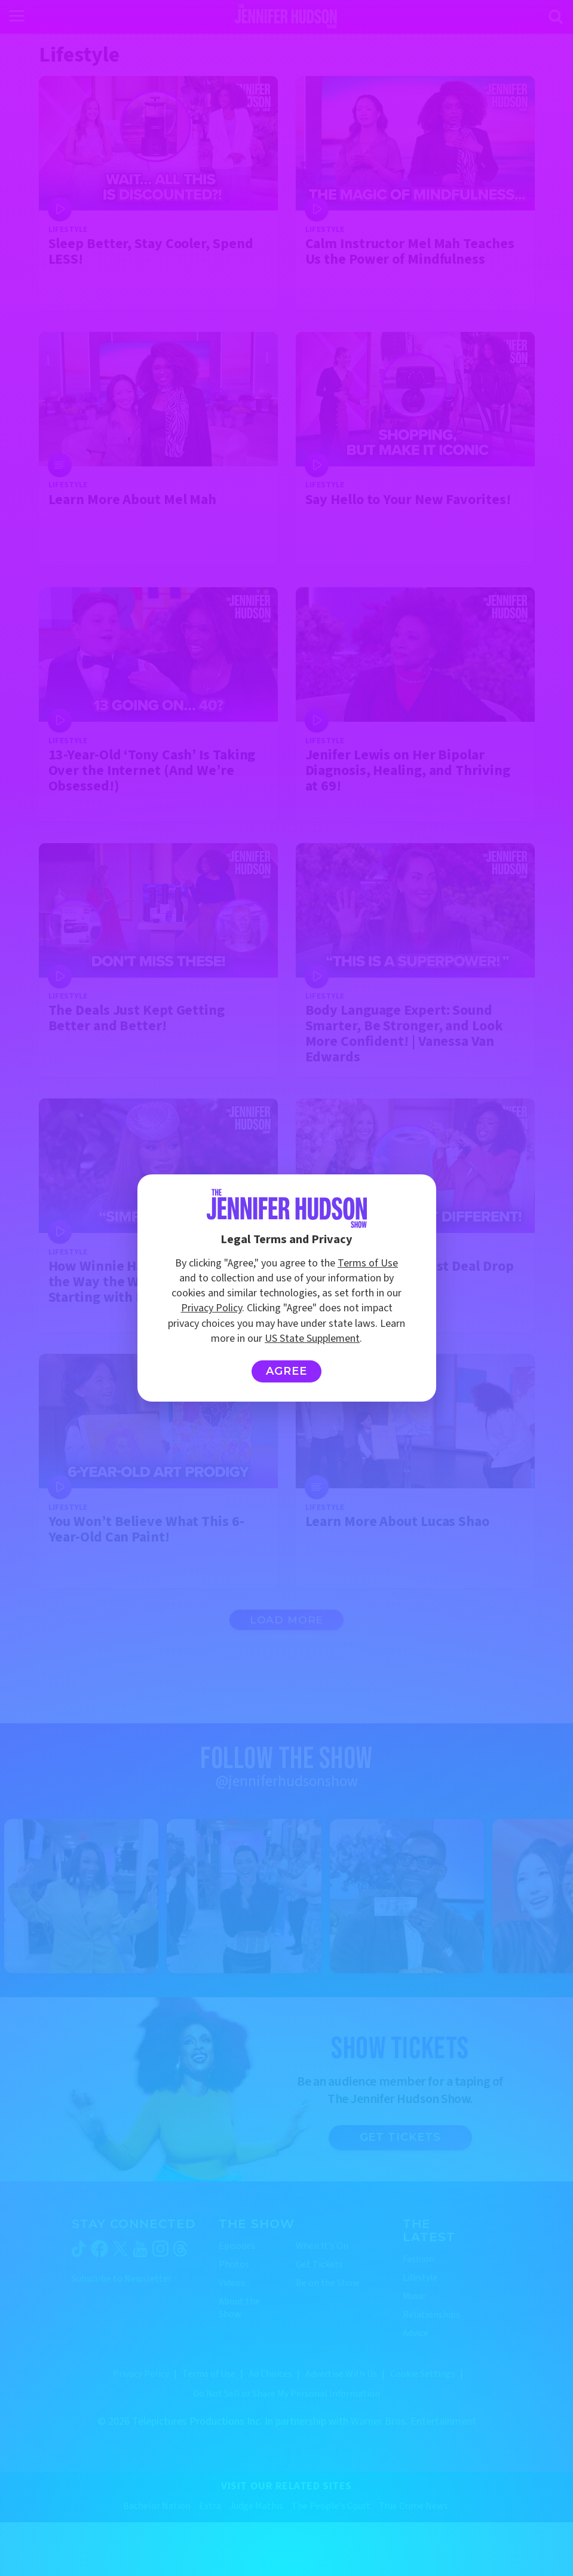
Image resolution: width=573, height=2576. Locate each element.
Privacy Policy (211, 1308)
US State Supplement (312, 1338)
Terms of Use (368, 1263)
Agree (286, 1371)
